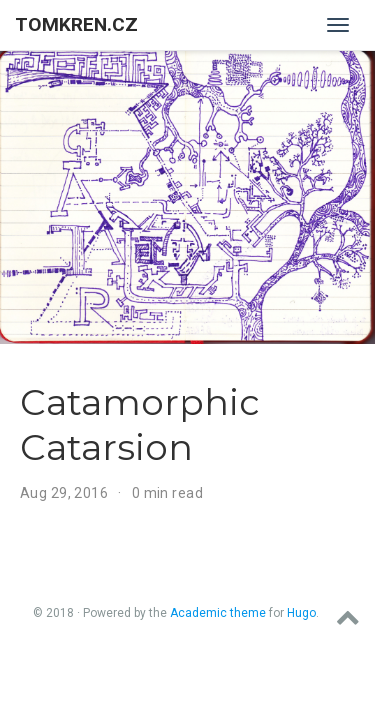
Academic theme (218, 613)
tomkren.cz (76, 24)
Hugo (301, 613)
